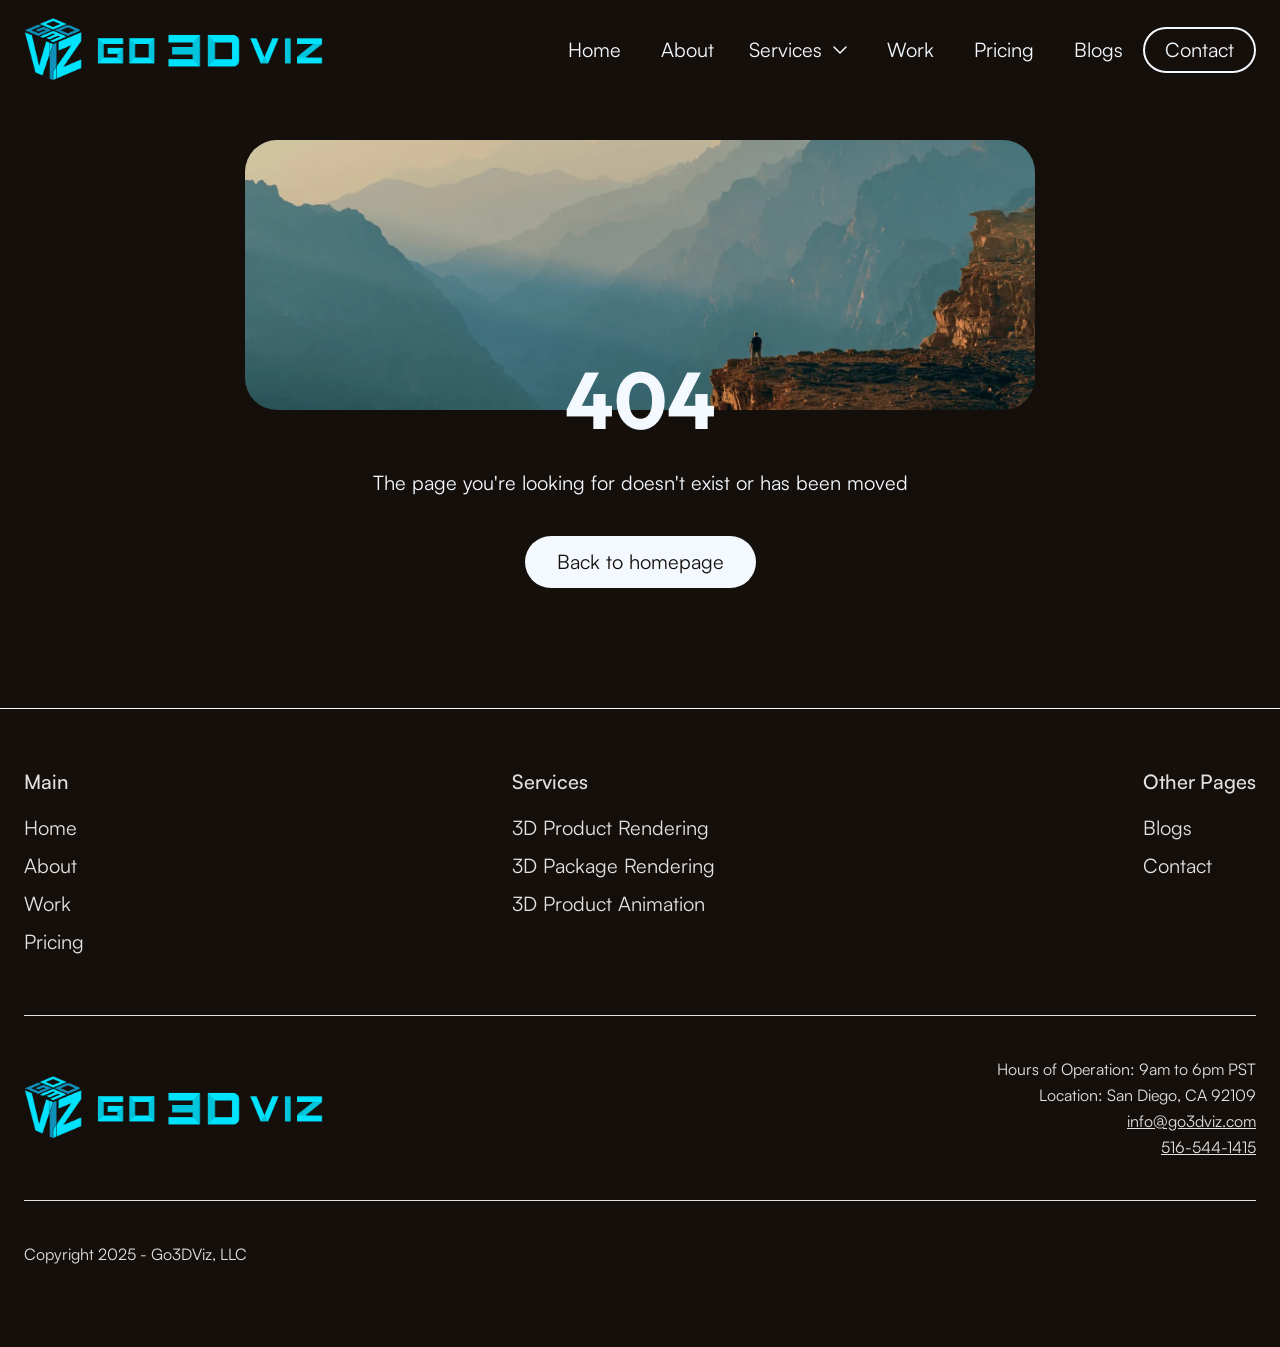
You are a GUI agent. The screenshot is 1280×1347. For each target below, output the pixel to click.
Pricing (1004, 49)
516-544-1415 (1208, 1147)
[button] (800, 50)
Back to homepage (640, 561)
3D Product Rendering (610, 827)
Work (910, 49)
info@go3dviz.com (1191, 1121)
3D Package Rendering (613, 865)
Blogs (1098, 49)
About (687, 49)
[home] (173, 50)
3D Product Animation (608, 903)
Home (594, 49)
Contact (1199, 49)
